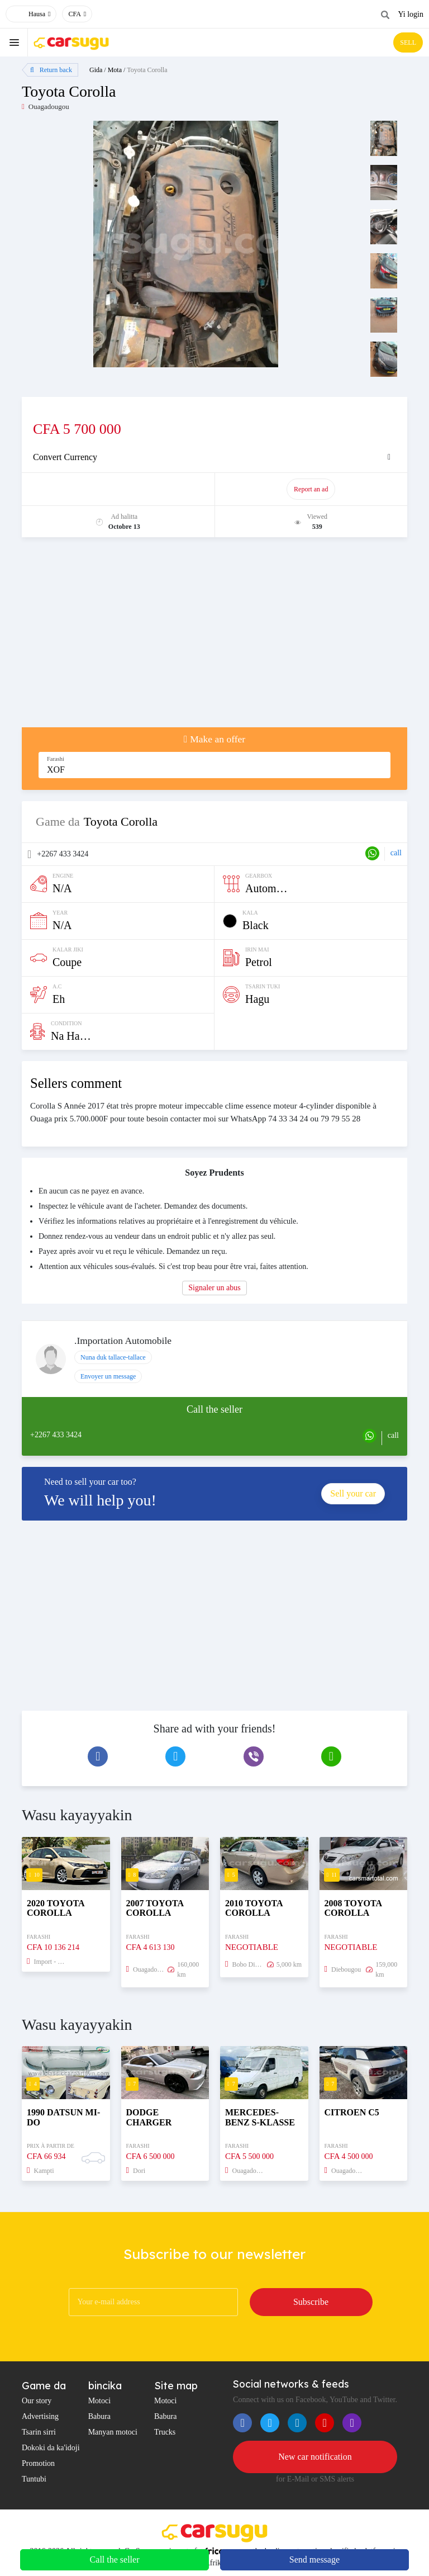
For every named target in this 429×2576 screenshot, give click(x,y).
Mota (115, 70)
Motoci (99, 2401)
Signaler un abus (214, 1288)
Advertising (40, 2416)
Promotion (38, 2463)
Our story (36, 2401)
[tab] (214, 457)
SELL (408, 42)
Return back (51, 70)
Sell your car (353, 1493)
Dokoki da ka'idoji (51, 2448)
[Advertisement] (214, 638)
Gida (95, 70)
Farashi (55, 759)
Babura (99, 2416)
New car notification (315, 2456)
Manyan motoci (112, 2432)
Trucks (164, 2432)
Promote (118, 489)
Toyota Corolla (147, 70)
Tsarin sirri (39, 2432)
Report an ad (311, 489)
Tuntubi (34, 2479)
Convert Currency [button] (65, 457)
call (396, 853)
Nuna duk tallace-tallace (113, 1357)
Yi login (410, 14)
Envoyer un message (108, 1376)
